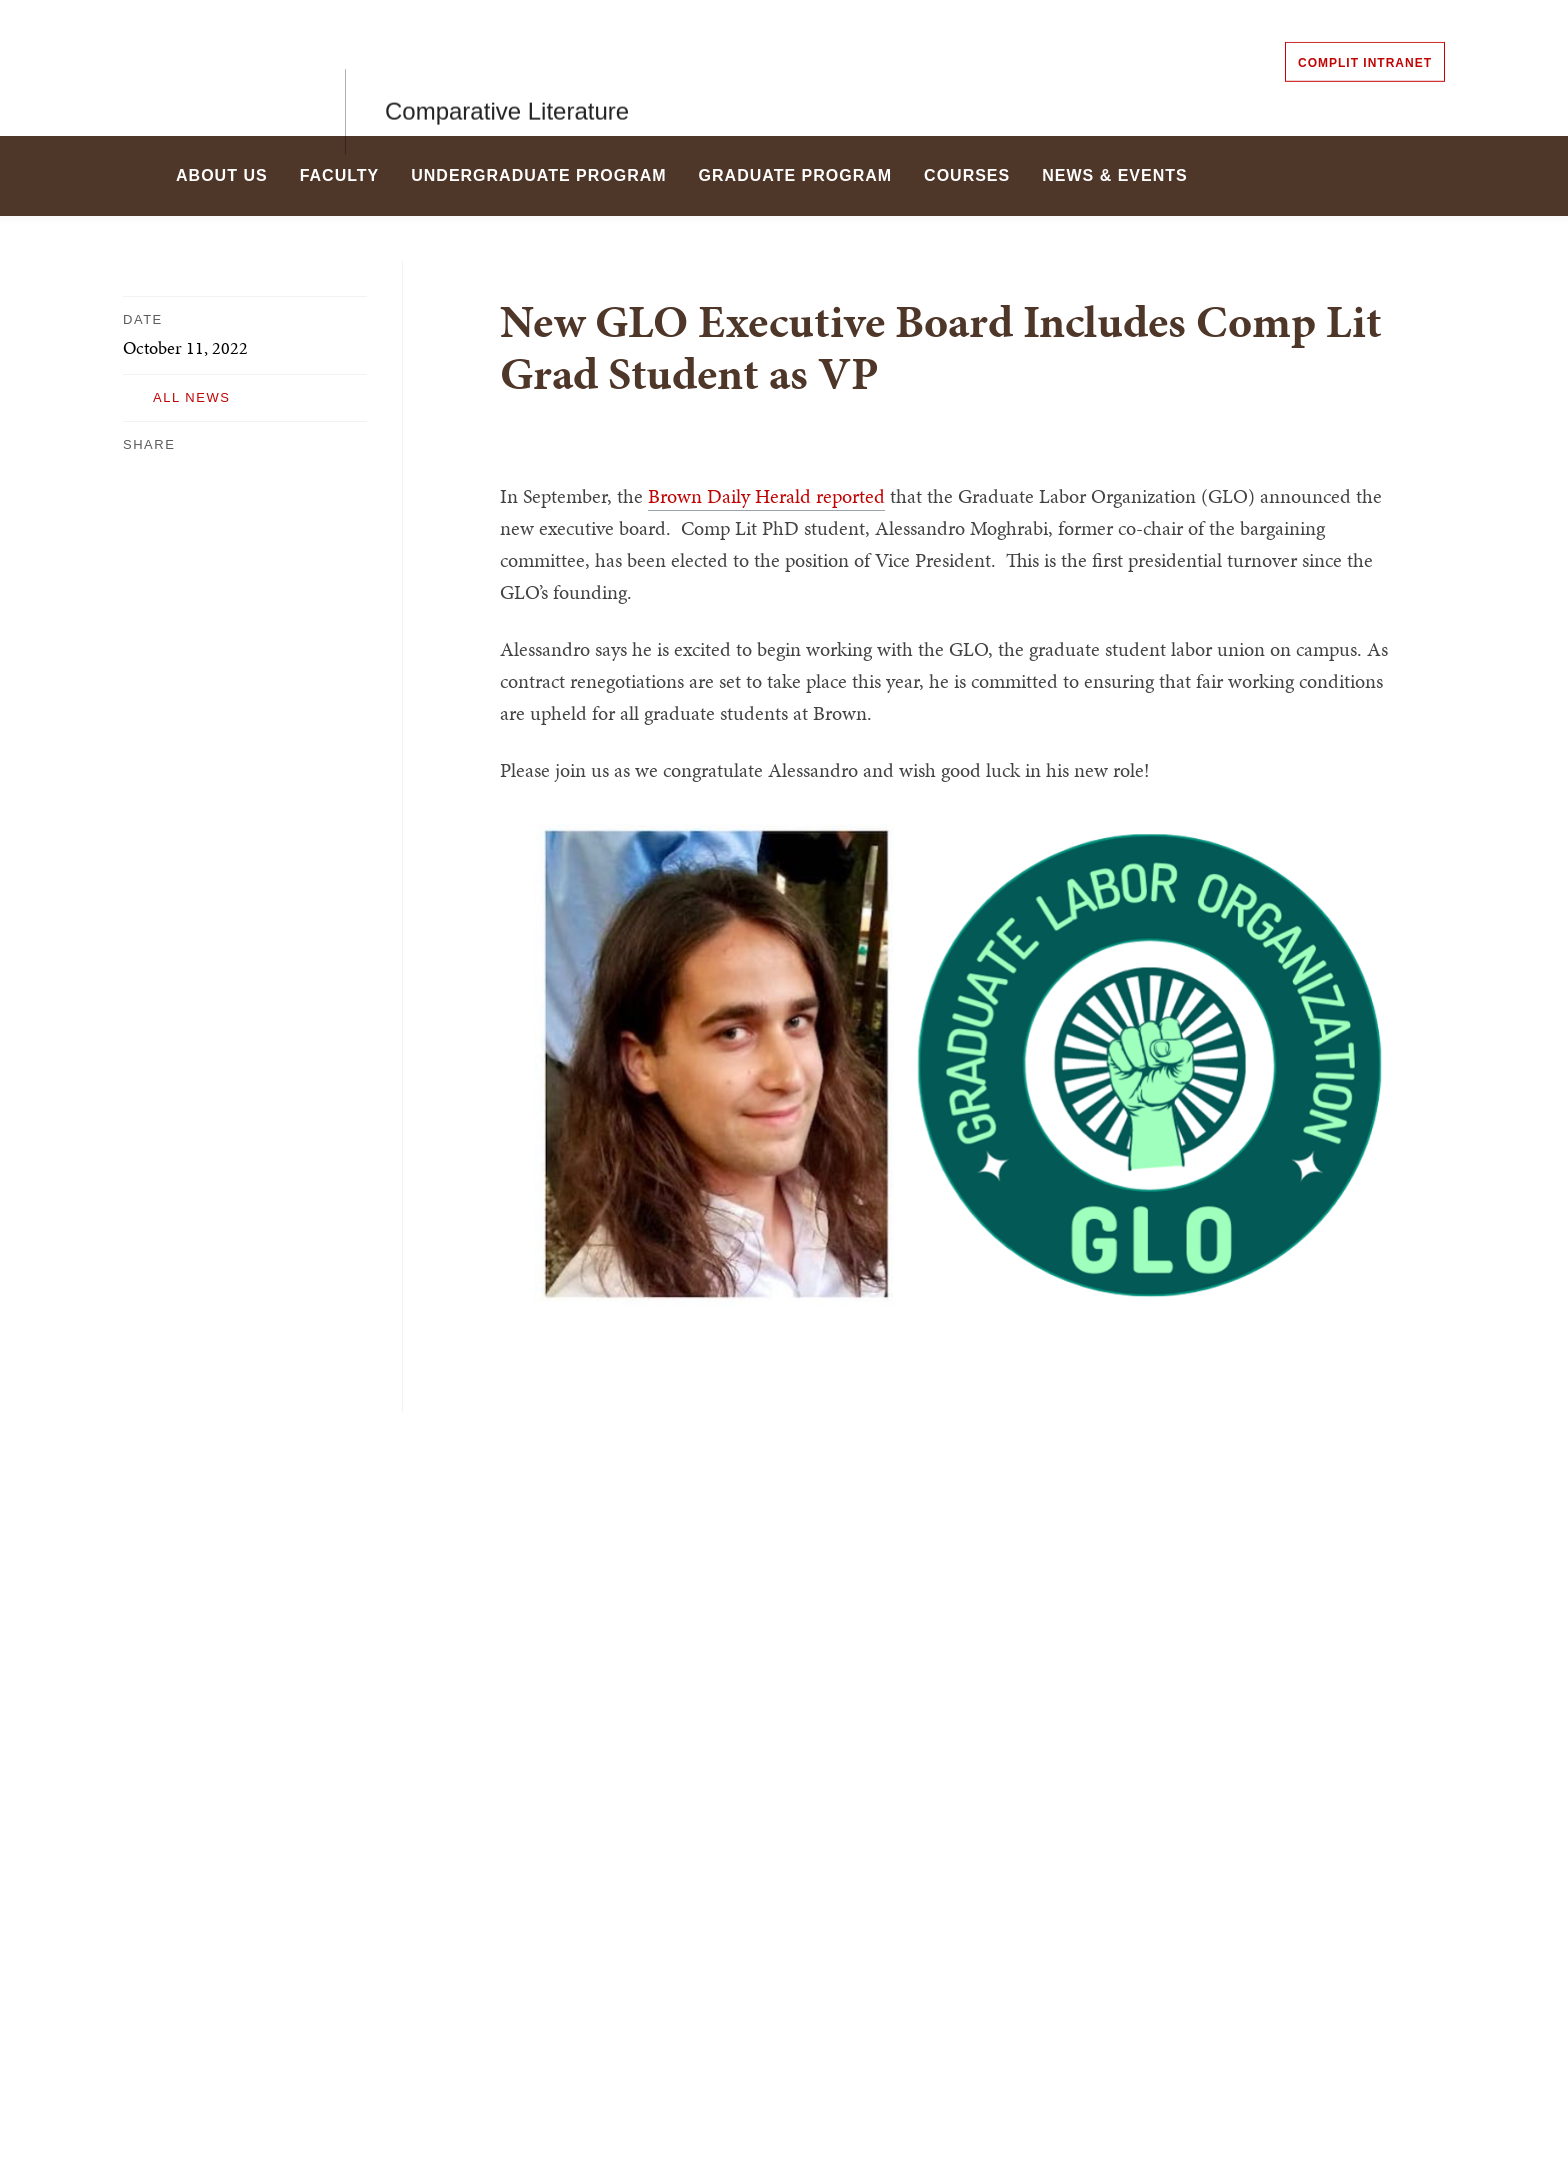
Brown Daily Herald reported (766, 496)
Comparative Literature (507, 67)
